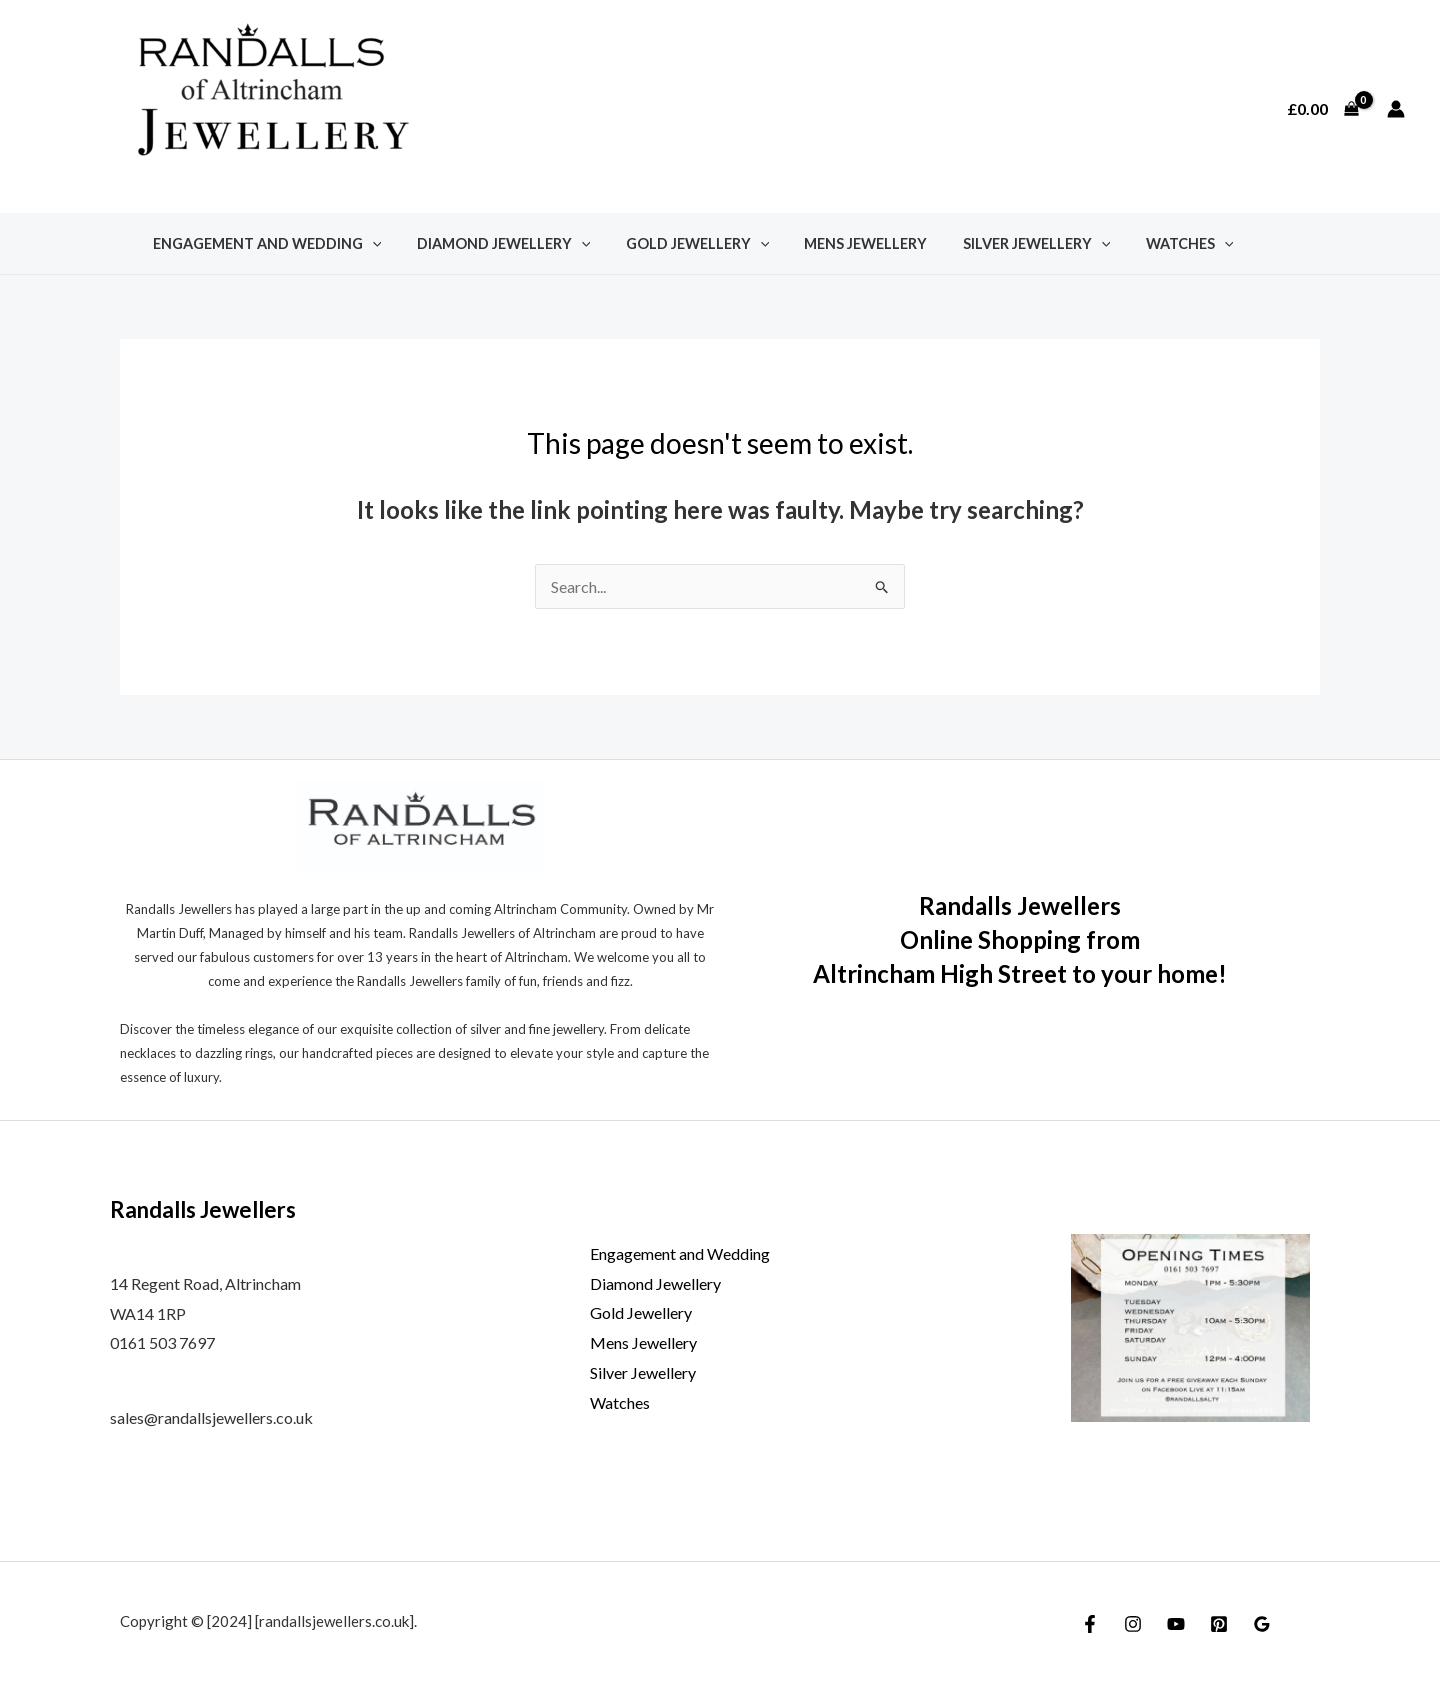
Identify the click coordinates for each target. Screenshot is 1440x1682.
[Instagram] (1133, 1624)
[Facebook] (1090, 1624)
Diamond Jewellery (494, 243)
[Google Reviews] (1262, 1624)
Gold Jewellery (681, 243)
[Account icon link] (1396, 109)
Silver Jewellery (1007, 243)
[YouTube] (1176, 1624)
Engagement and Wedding (263, 243)
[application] (368, 243)
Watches (1154, 243)
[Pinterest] (1219, 1624)
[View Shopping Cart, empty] (1322, 109)
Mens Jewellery (843, 243)
